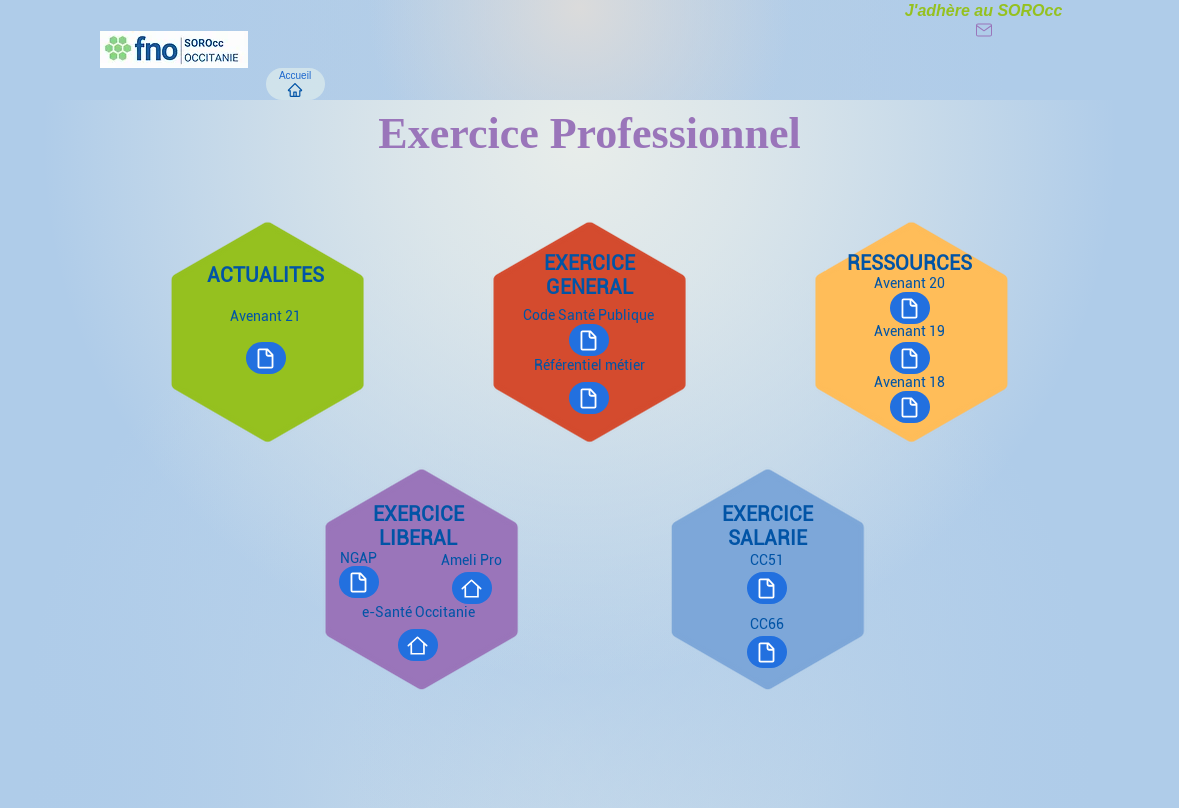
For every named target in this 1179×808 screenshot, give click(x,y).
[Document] (910, 358)
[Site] (472, 588)
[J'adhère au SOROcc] (984, 21)
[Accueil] (295, 84)
